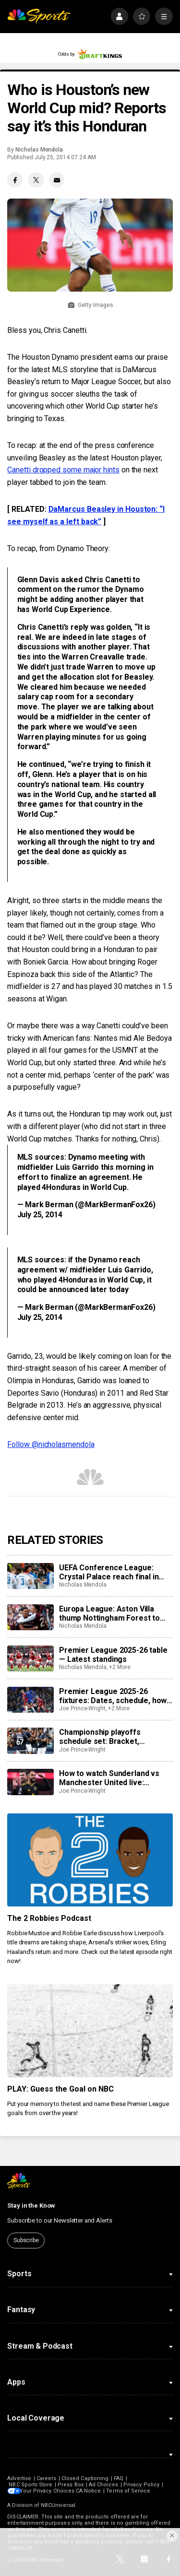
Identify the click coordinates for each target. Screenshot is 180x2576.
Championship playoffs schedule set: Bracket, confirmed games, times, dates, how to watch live (115, 1737)
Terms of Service (131, 2491)
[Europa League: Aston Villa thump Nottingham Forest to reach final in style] (30, 1617)
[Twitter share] (36, 180)
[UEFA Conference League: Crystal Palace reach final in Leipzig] (30, 1576)
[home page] (38, 16)
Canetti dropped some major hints (63, 469)
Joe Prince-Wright (82, 1708)
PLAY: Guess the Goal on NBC (60, 2089)
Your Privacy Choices (50, 2491)
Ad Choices (104, 2485)
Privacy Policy (141, 2485)
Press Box (71, 2485)
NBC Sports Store (30, 2485)
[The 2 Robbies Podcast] (89, 1859)
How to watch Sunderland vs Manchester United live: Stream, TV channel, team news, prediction (109, 1778)
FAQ (118, 2478)
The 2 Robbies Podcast (49, 1918)
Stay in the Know (31, 2205)
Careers (46, 2478)
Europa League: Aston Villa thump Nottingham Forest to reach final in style (109, 1613)
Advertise (19, 2478)
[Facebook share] (15, 180)
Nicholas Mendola (39, 149)
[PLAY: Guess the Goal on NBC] (89, 2030)
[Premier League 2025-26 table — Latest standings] (30, 1658)
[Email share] (56, 180)
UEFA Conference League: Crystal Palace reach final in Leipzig (108, 1572)
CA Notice (91, 2491)
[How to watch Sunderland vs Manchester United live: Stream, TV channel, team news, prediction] (30, 1782)
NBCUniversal (58, 2505)
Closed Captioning (84, 2478)
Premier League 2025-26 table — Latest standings (113, 1655)
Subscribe (26, 2240)
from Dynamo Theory (74, 548)
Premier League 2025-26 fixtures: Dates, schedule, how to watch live (113, 1696)
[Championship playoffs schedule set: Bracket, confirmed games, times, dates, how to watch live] (30, 1740)
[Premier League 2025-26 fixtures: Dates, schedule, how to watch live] (30, 1700)
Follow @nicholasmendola (50, 1444)
